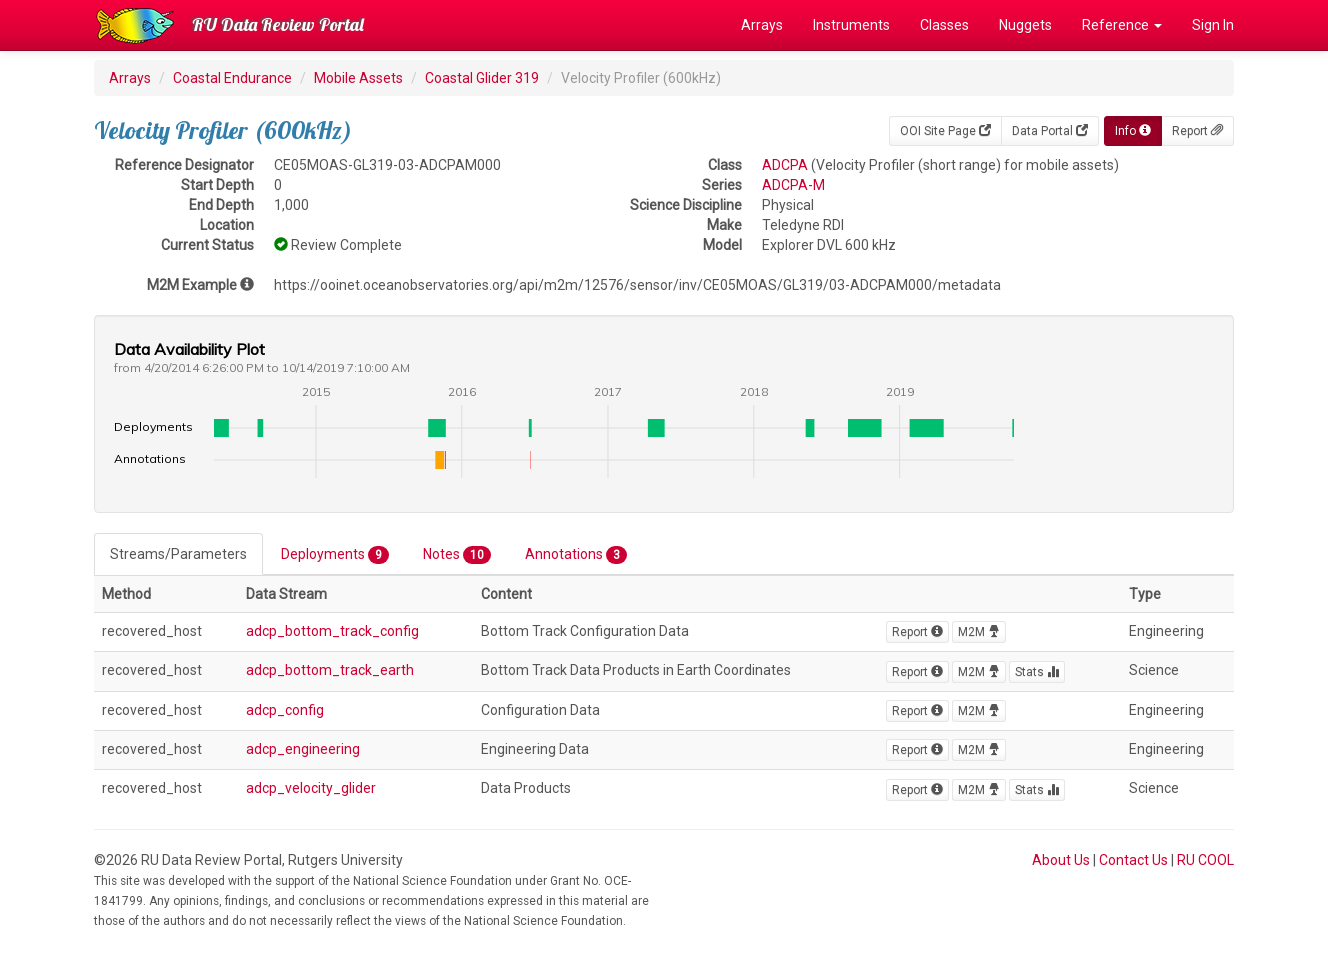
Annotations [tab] (576, 555)
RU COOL (1205, 860)
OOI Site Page (945, 131)
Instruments (851, 25)
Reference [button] (1122, 25)
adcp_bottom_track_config (332, 631)
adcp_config (285, 710)
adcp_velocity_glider (311, 788)
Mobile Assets (358, 78)
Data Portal (1050, 131)
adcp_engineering (303, 749)
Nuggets (1025, 25)
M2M (979, 632)
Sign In (1213, 25)
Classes (944, 25)
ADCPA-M (793, 185)
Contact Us (1133, 860)
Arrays (762, 25)
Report (1197, 131)
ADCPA (785, 165)
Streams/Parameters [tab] (178, 554)
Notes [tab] (457, 555)
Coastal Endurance (232, 78)
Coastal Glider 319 (482, 78)
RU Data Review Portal (278, 24)
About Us (1061, 860)
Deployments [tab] (335, 555)
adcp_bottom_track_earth (330, 670)
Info (1133, 131)
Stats (1037, 672)
